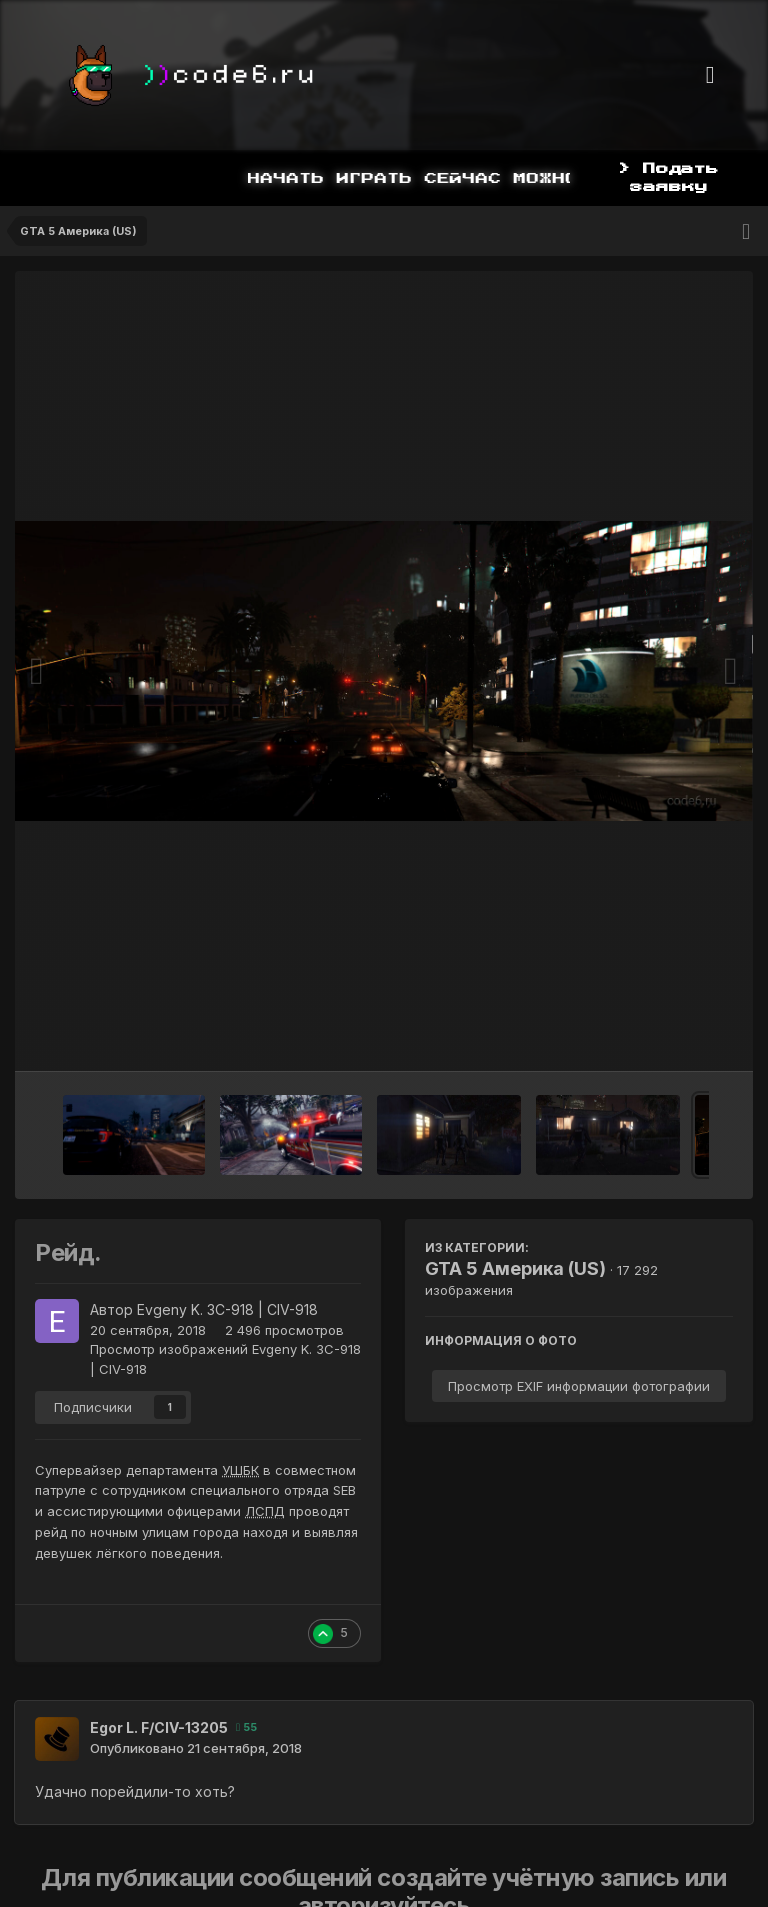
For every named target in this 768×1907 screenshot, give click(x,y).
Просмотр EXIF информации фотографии (579, 1386)
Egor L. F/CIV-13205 (159, 1727)
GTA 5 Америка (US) (515, 1268)
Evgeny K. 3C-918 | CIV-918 (227, 1309)
